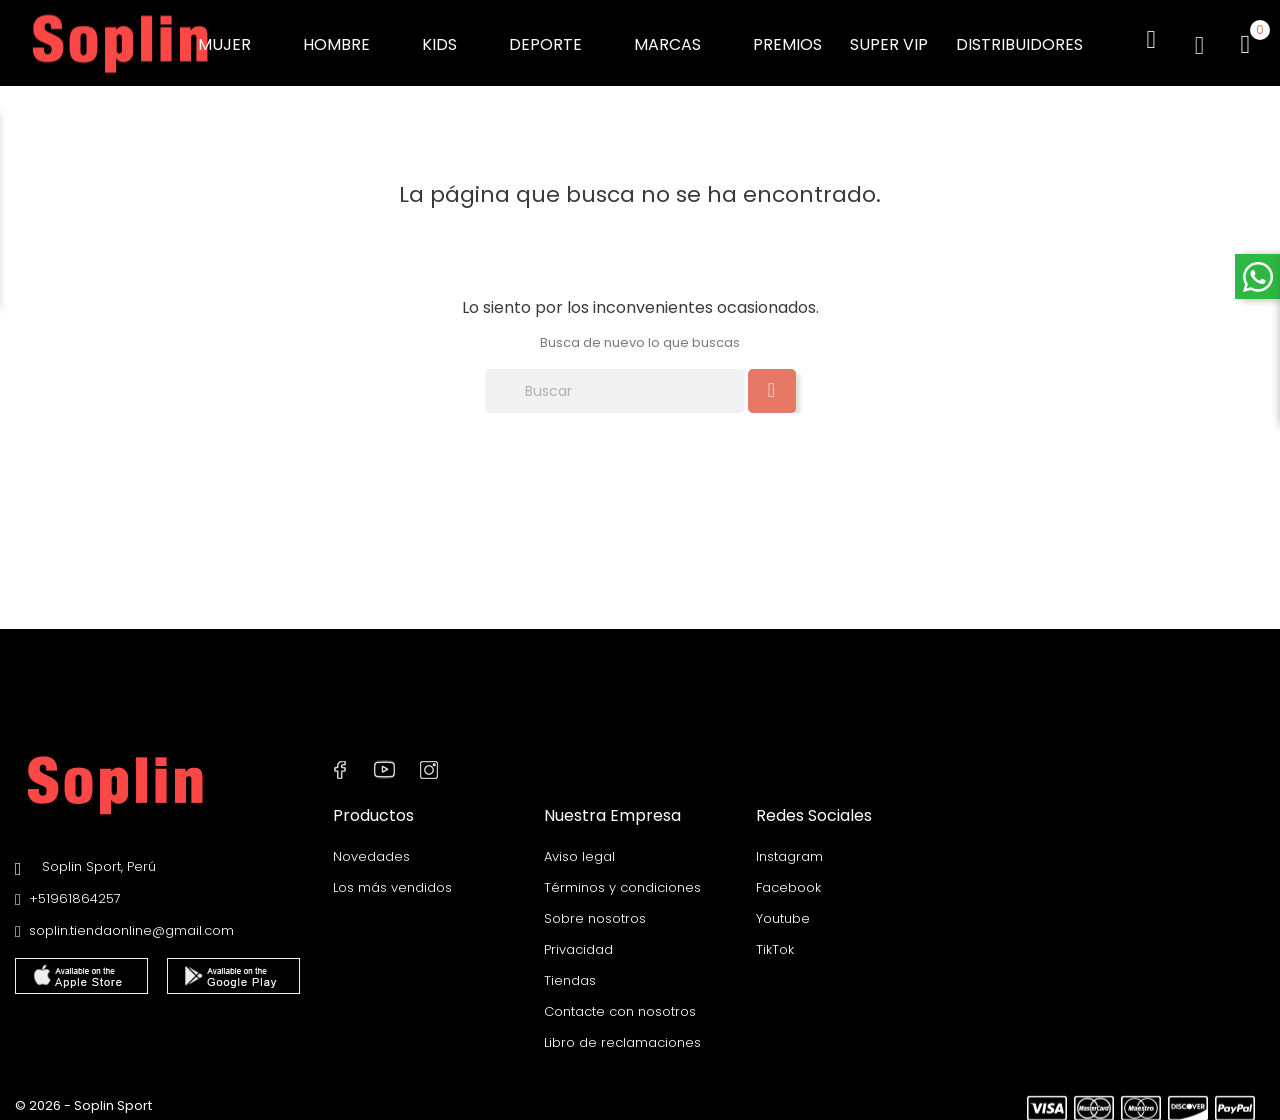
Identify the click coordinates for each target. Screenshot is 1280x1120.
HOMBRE (348, 39)
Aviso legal (579, 845)
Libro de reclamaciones (622, 1031)
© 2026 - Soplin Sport (83, 1094)
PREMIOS (787, 39)
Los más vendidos (392, 876)
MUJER (236, 39)
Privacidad (578, 938)
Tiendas (570, 969)
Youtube (783, 907)
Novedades (371, 845)
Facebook (788, 876)
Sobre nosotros (595, 907)
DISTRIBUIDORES (1019, 39)
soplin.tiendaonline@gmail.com (131, 921)
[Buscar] (615, 382)
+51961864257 (75, 889)
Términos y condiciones (622, 876)
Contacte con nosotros (620, 1000)
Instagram (789, 845)
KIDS (451, 39)
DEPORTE (557, 39)
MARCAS (679, 39)
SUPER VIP (889, 39)
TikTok (775, 938)
